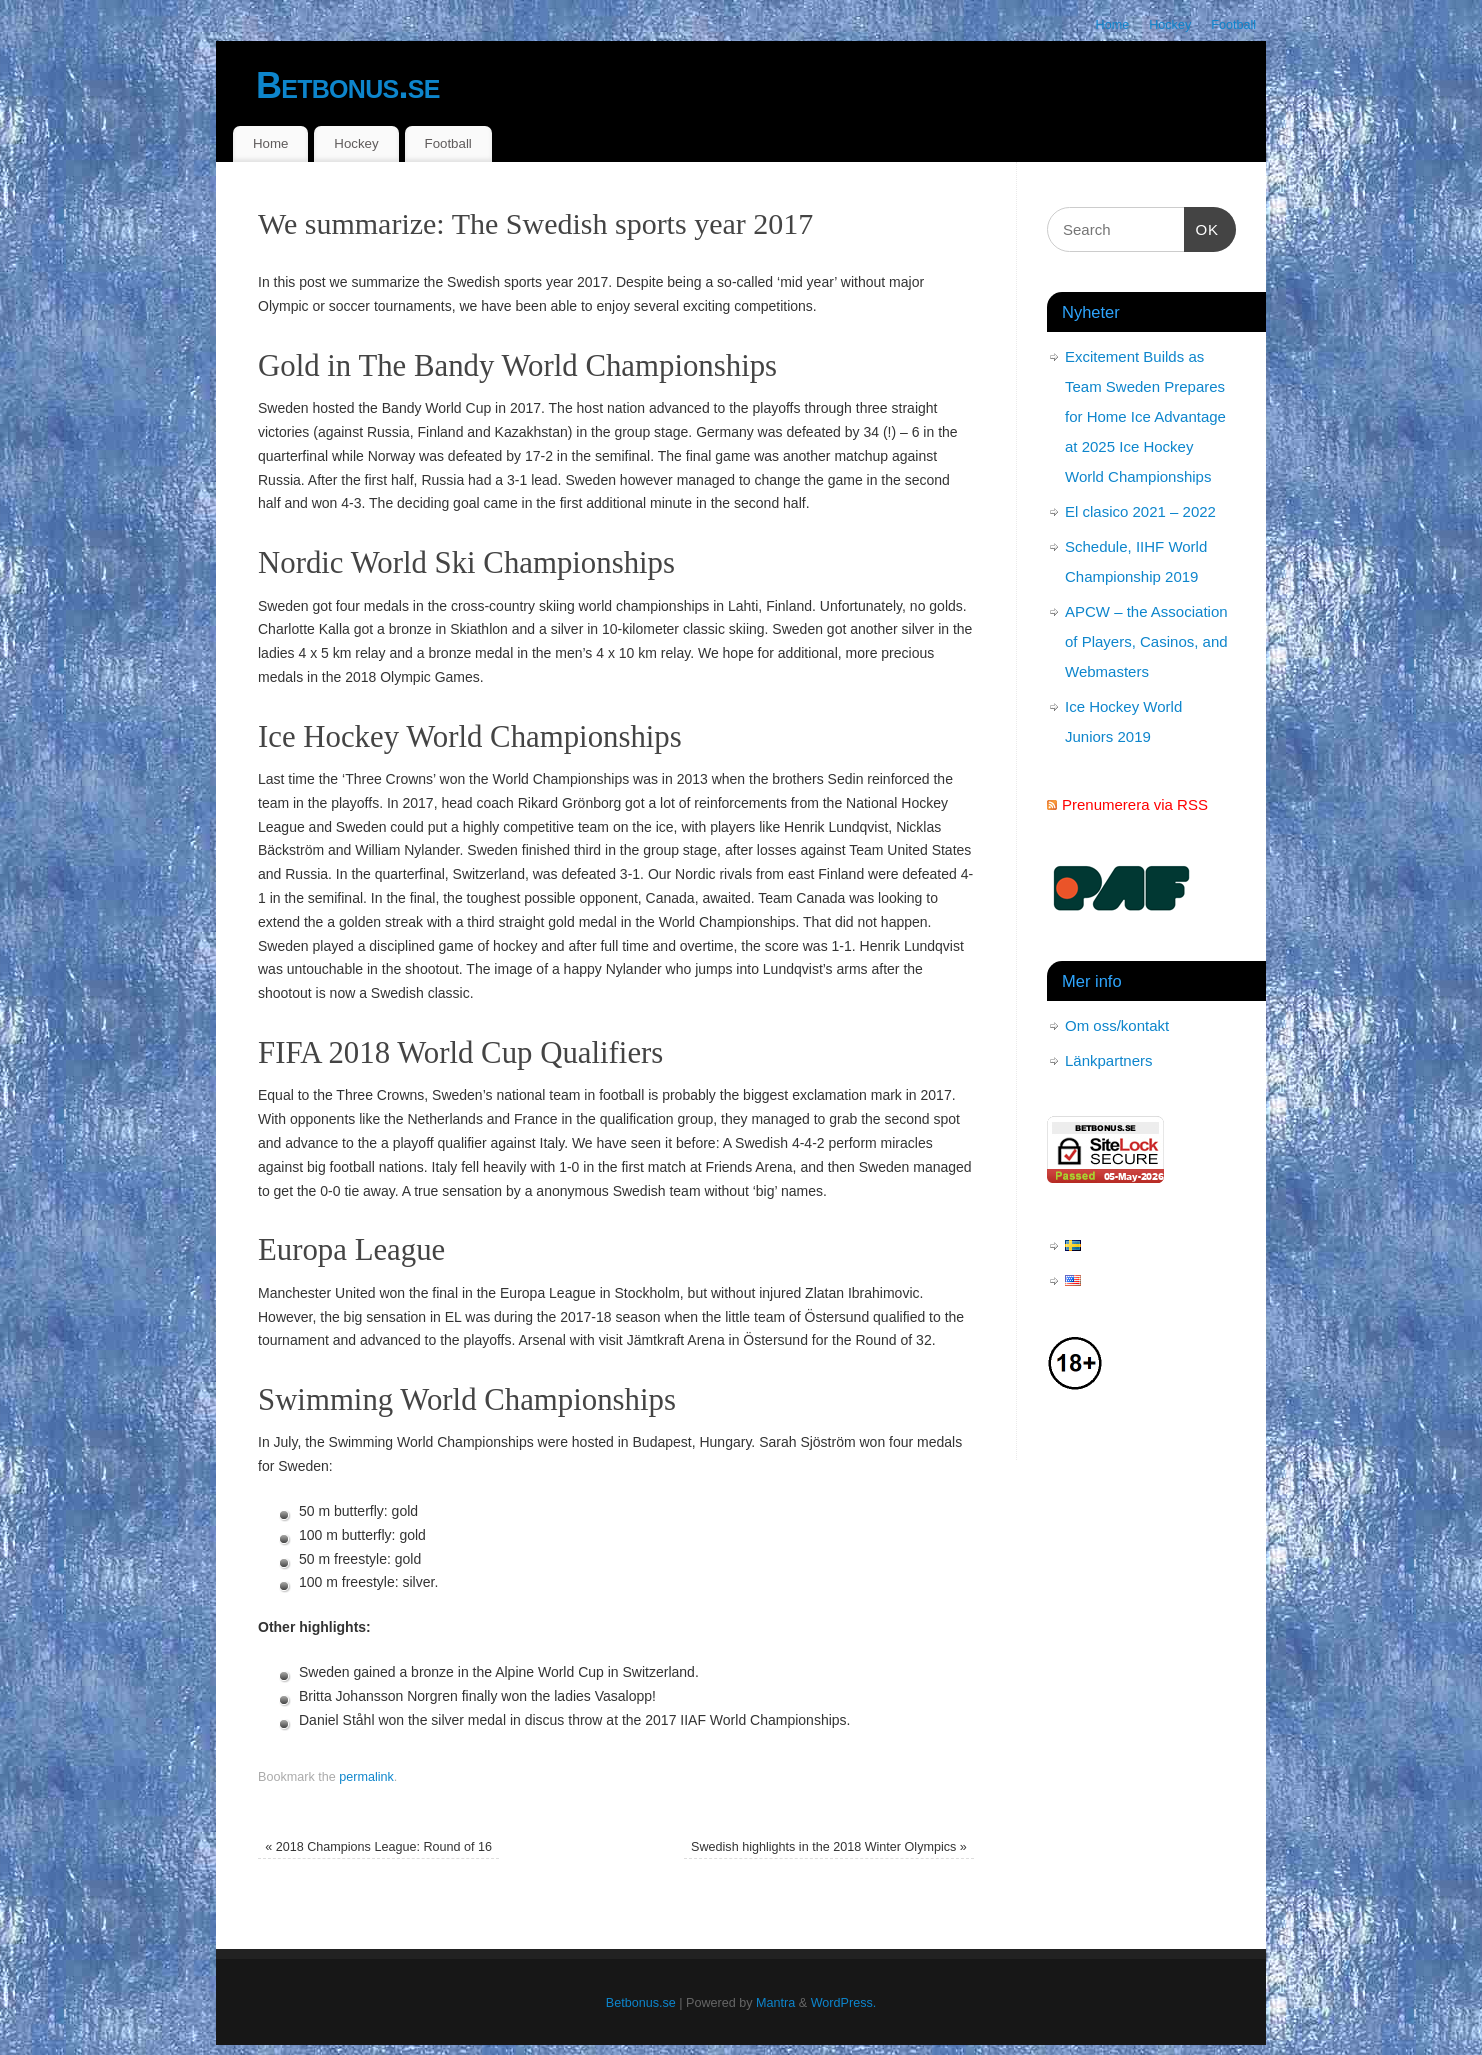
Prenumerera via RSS (1135, 804)
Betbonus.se (348, 85)
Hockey (1170, 25)
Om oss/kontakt (1117, 1025)
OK (1202, 227)
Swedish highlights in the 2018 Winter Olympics (829, 1847)
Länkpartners (1109, 1060)
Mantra (775, 2003)
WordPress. (844, 2003)
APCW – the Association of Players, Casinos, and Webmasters (1146, 641)
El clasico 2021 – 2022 (1140, 511)
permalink (366, 1777)
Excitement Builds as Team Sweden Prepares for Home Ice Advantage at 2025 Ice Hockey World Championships (1145, 416)
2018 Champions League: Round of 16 (378, 1847)
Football (1233, 25)
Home (1113, 25)
